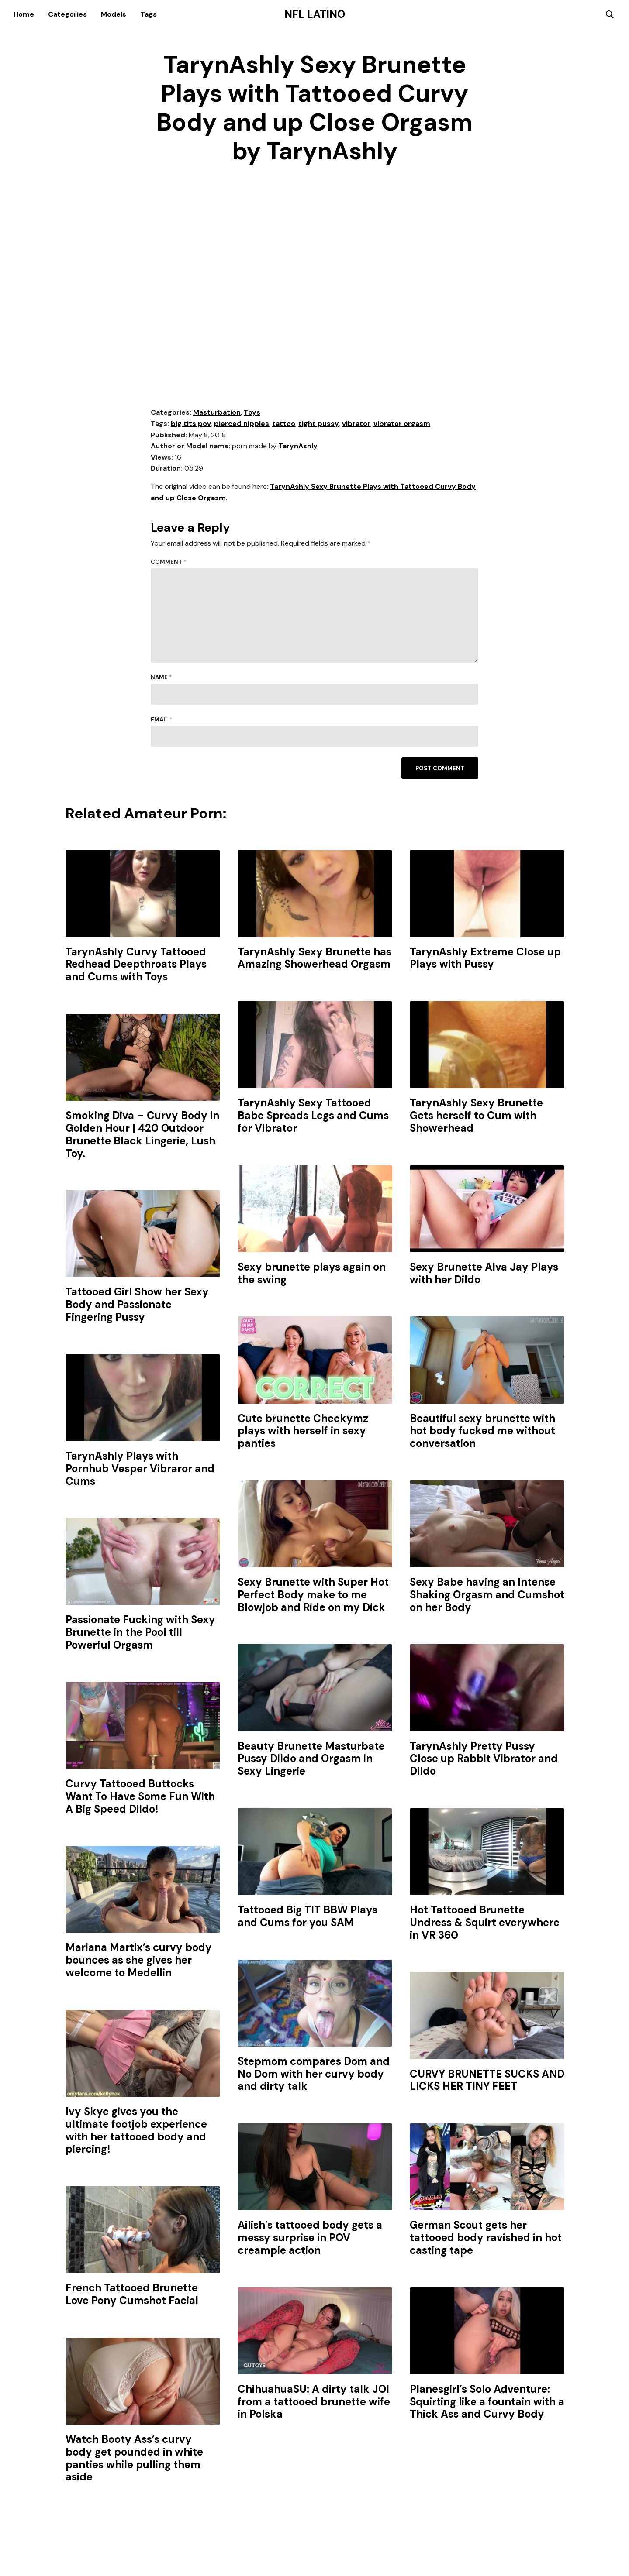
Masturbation (217, 413)
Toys (252, 413)
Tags (148, 14)
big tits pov (191, 424)
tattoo (283, 424)
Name (161, 678)
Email (162, 720)
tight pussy (318, 424)
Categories (67, 14)
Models (113, 14)
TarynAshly (298, 446)
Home (24, 14)
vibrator (356, 424)
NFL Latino (314, 14)
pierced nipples (241, 424)
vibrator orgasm (401, 424)
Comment (169, 563)
